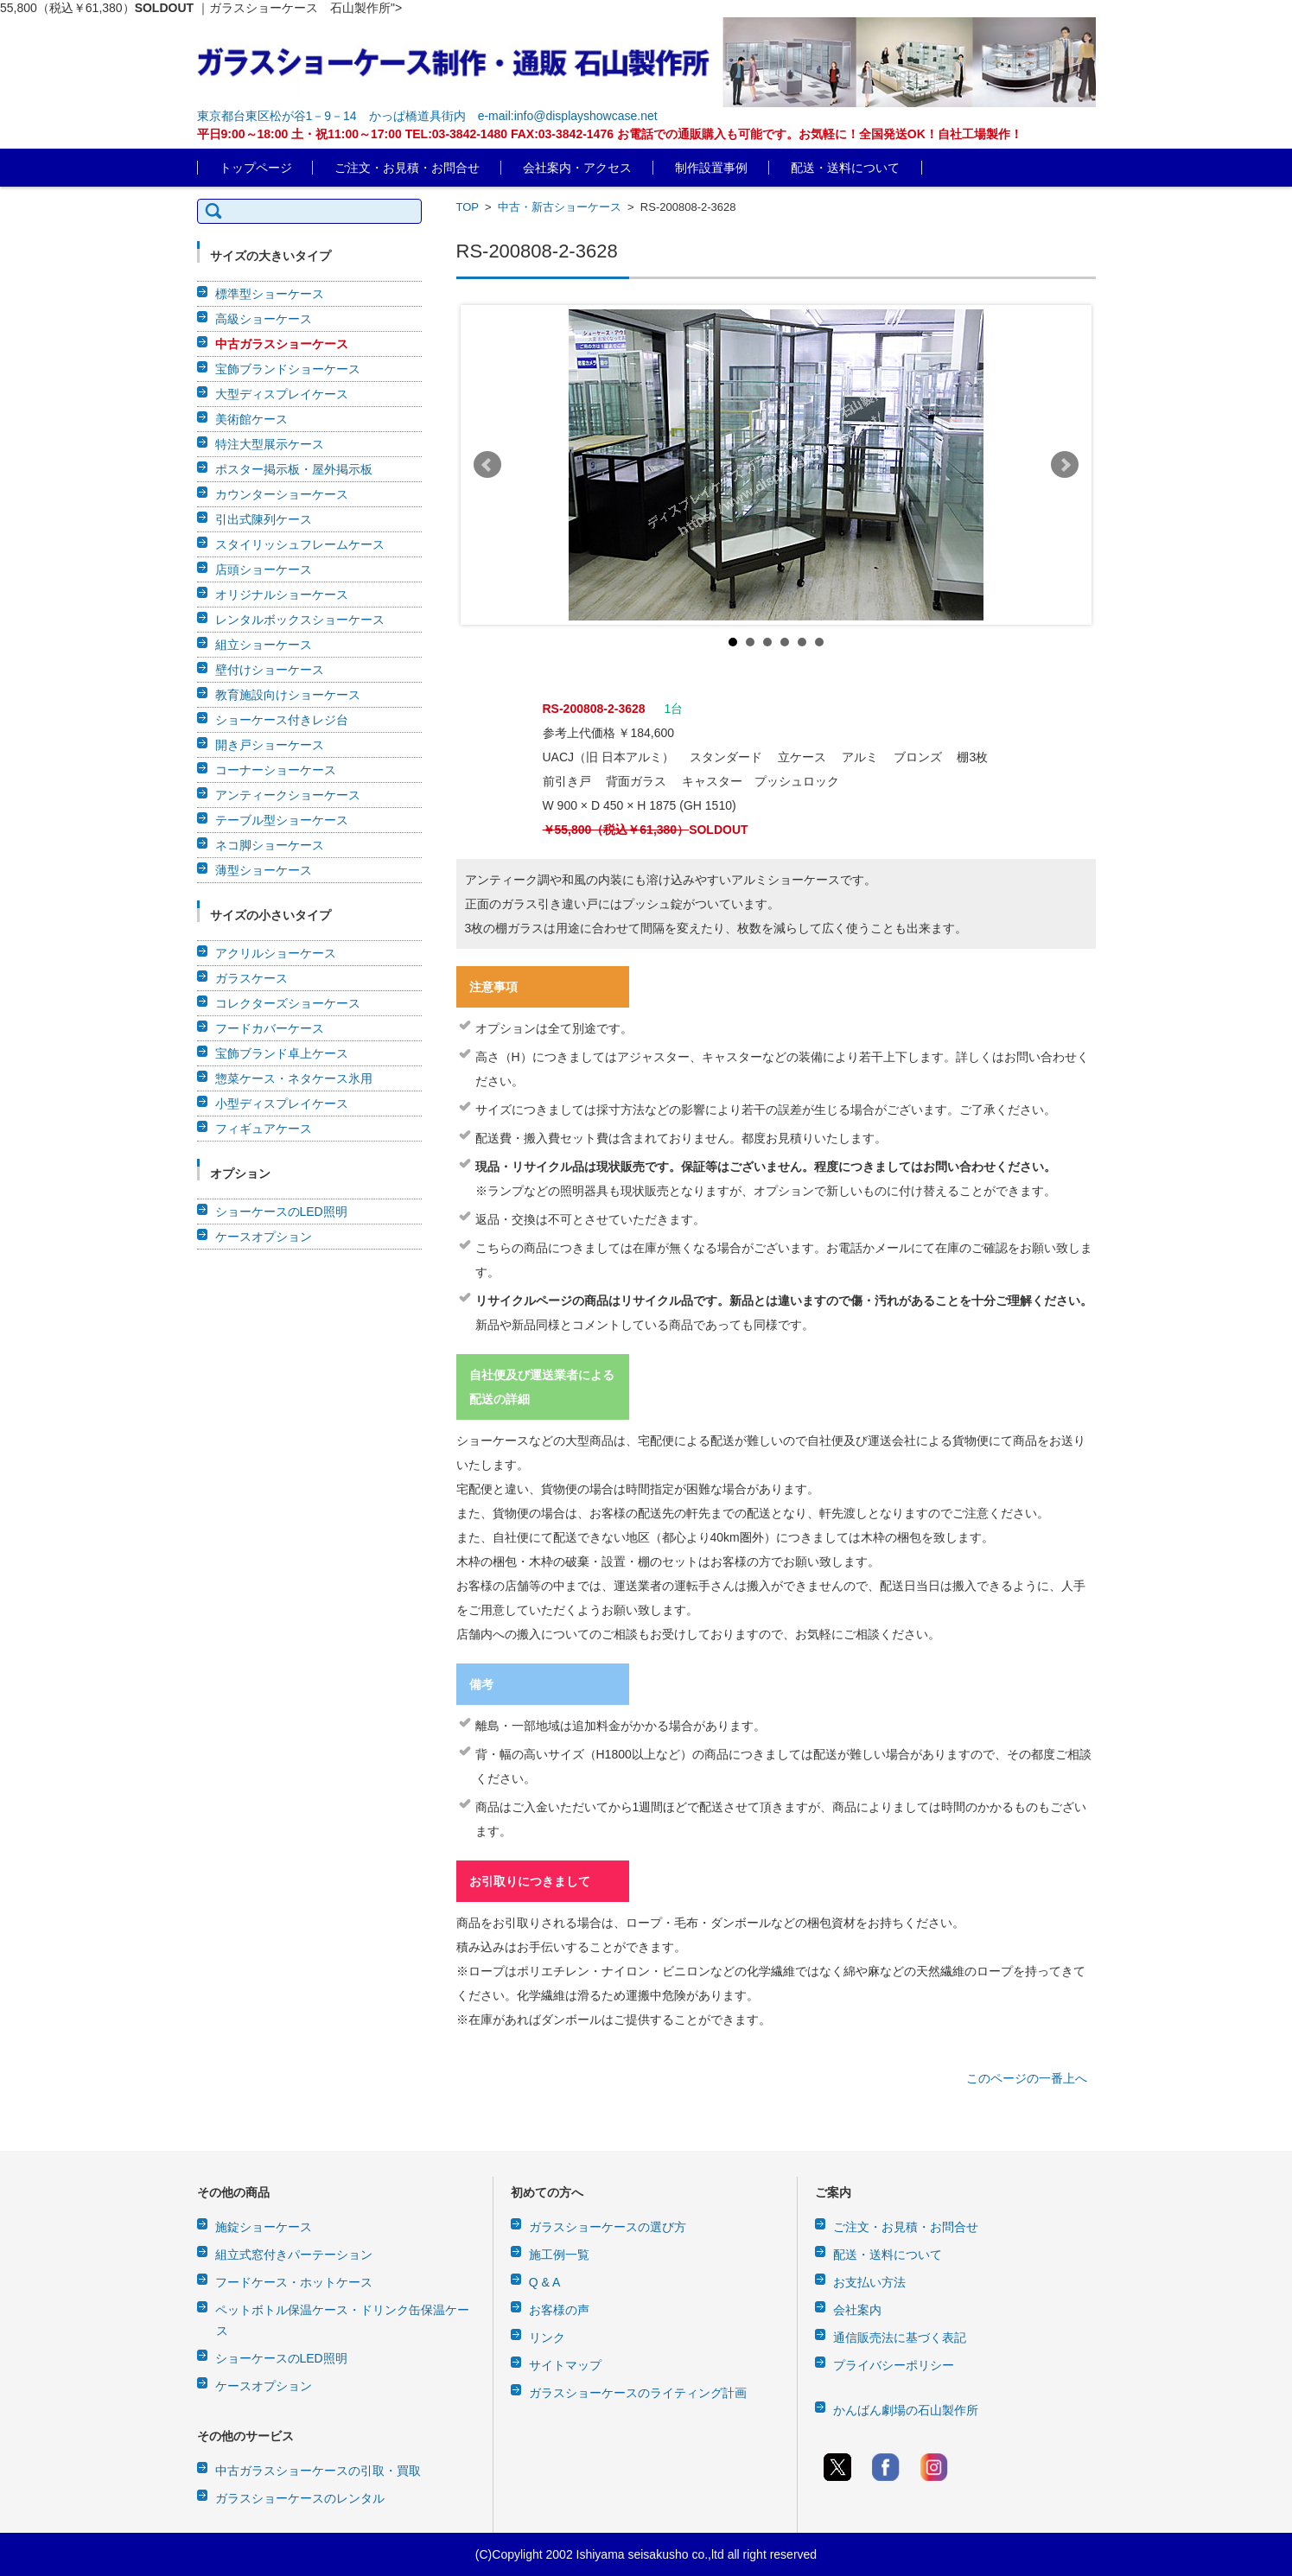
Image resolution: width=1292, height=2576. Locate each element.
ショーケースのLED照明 (281, 1211)
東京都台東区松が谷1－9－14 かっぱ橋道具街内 (331, 116)
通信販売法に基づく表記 (899, 2337)
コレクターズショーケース (287, 1003)
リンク (547, 2337)
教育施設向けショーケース (287, 695)
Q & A (545, 2282)
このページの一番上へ (1026, 2078)
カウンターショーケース (281, 494)
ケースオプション (263, 1236)
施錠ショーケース (263, 2227)
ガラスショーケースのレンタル (300, 2498)
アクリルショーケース (275, 953)
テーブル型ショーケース (281, 820)
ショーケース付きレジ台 (281, 720)
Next (1065, 465)
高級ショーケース (263, 319)
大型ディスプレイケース (281, 394)
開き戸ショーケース (269, 745)
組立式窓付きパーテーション (293, 2254)
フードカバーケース (269, 1028)
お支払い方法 (869, 2282)
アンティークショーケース (287, 795)
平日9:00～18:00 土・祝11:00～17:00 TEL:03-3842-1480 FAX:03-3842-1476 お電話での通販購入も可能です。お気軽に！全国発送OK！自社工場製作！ (609, 134)
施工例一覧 (559, 2254)
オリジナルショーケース (281, 594)
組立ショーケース (263, 645)
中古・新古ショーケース (559, 206)
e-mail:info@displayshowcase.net (568, 116)
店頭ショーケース (263, 569)
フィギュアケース (263, 1128)
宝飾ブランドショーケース (287, 369)
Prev (487, 465)
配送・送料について (845, 168)
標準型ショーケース (269, 294)
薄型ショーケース (263, 870)
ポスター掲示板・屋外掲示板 (293, 469)
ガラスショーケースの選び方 (607, 2227)
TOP (467, 206)
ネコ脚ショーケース (269, 845)
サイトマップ (565, 2365)
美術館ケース (251, 419)
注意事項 (493, 987)
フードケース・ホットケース (293, 2282)
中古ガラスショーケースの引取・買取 (318, 2470)
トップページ (256, 168)
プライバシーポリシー (893, 2365)
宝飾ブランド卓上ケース (281, 1053)
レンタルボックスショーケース (300, 620)
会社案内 (857, 2310)
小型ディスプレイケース (281, 1103)
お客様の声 (559, 2310)
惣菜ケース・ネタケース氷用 (293, 1078)
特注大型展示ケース (269, 444)
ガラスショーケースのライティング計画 (638, 2393)
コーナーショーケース (275, 770)
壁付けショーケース (269, 670)
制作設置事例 (711, 168)
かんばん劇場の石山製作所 (905, 2410)
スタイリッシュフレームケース (300, 544)
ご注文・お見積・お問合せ (407, 168)
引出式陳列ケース (263, 519)
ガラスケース (251, 978)
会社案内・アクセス (577, 168)
